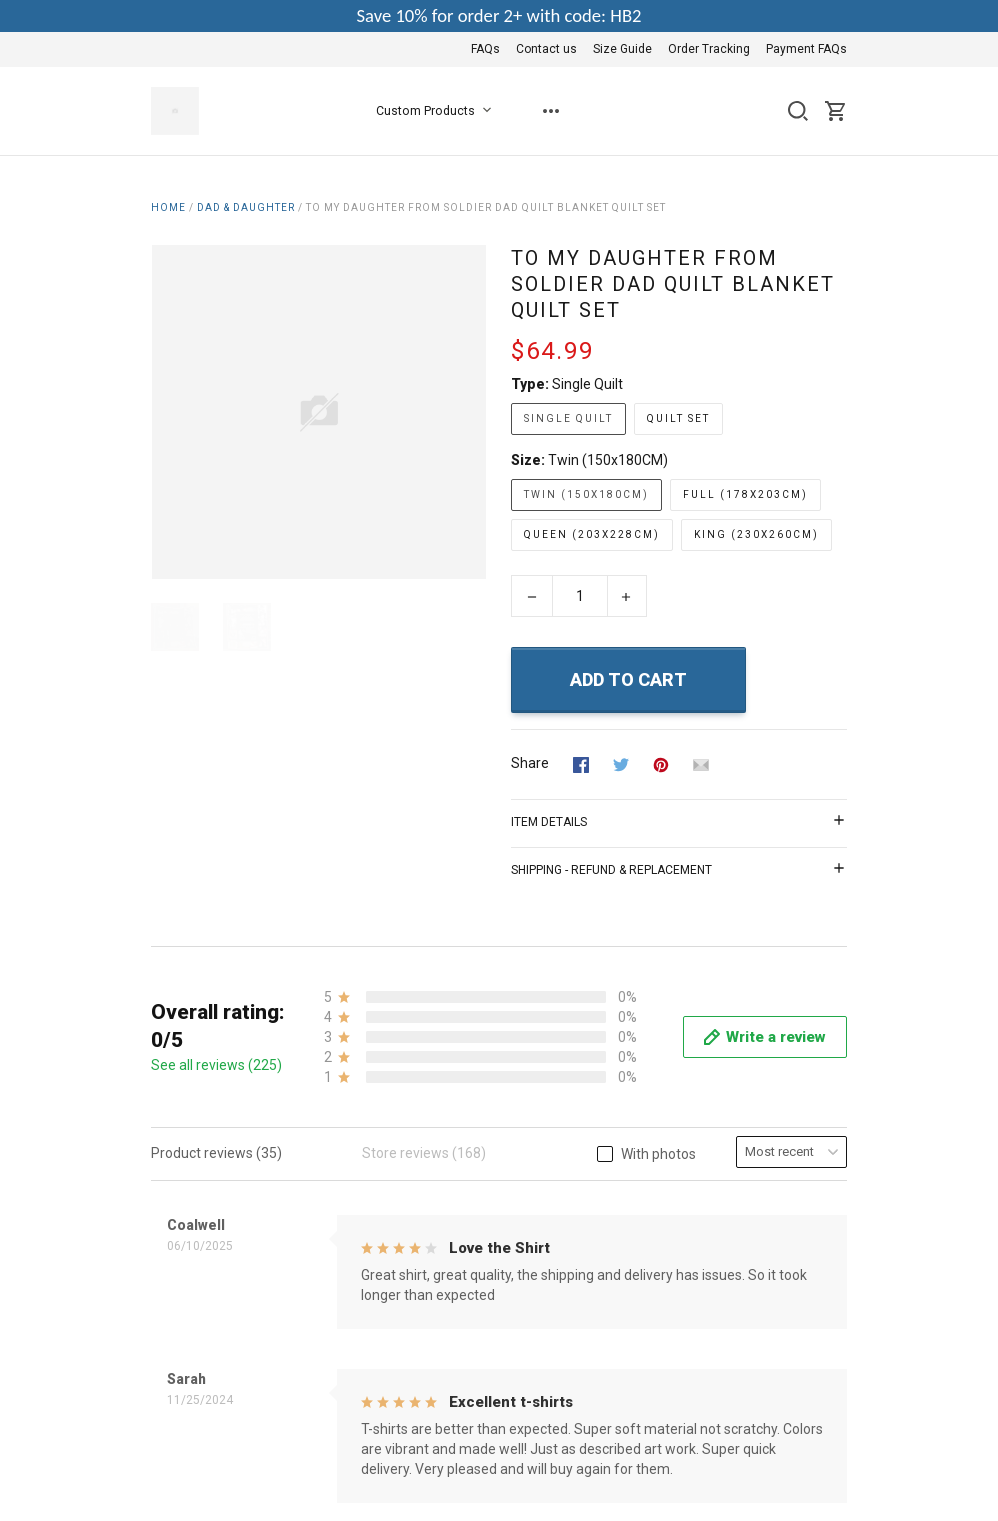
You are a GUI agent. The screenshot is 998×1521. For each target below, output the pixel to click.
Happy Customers (447, 1402)
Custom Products (437, 111)
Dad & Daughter (246, 207)
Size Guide (622, 49)
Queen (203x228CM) (592, 534)
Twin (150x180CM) (608, 460)
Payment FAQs (806, 49)
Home (168, 207)
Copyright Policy (441, 1375)
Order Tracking (709, 49)
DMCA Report (804, 1468)
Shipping (418, 1348)
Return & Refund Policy (463, 1321)
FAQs (485, 49)
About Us (420, 1240)
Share (530, 763)
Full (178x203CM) (745, 494)
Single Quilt (587, 384)
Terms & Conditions (452, 1267)
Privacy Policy (434, 1294)
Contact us (546, 49)
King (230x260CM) (756, 534)
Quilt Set (678, 418)
